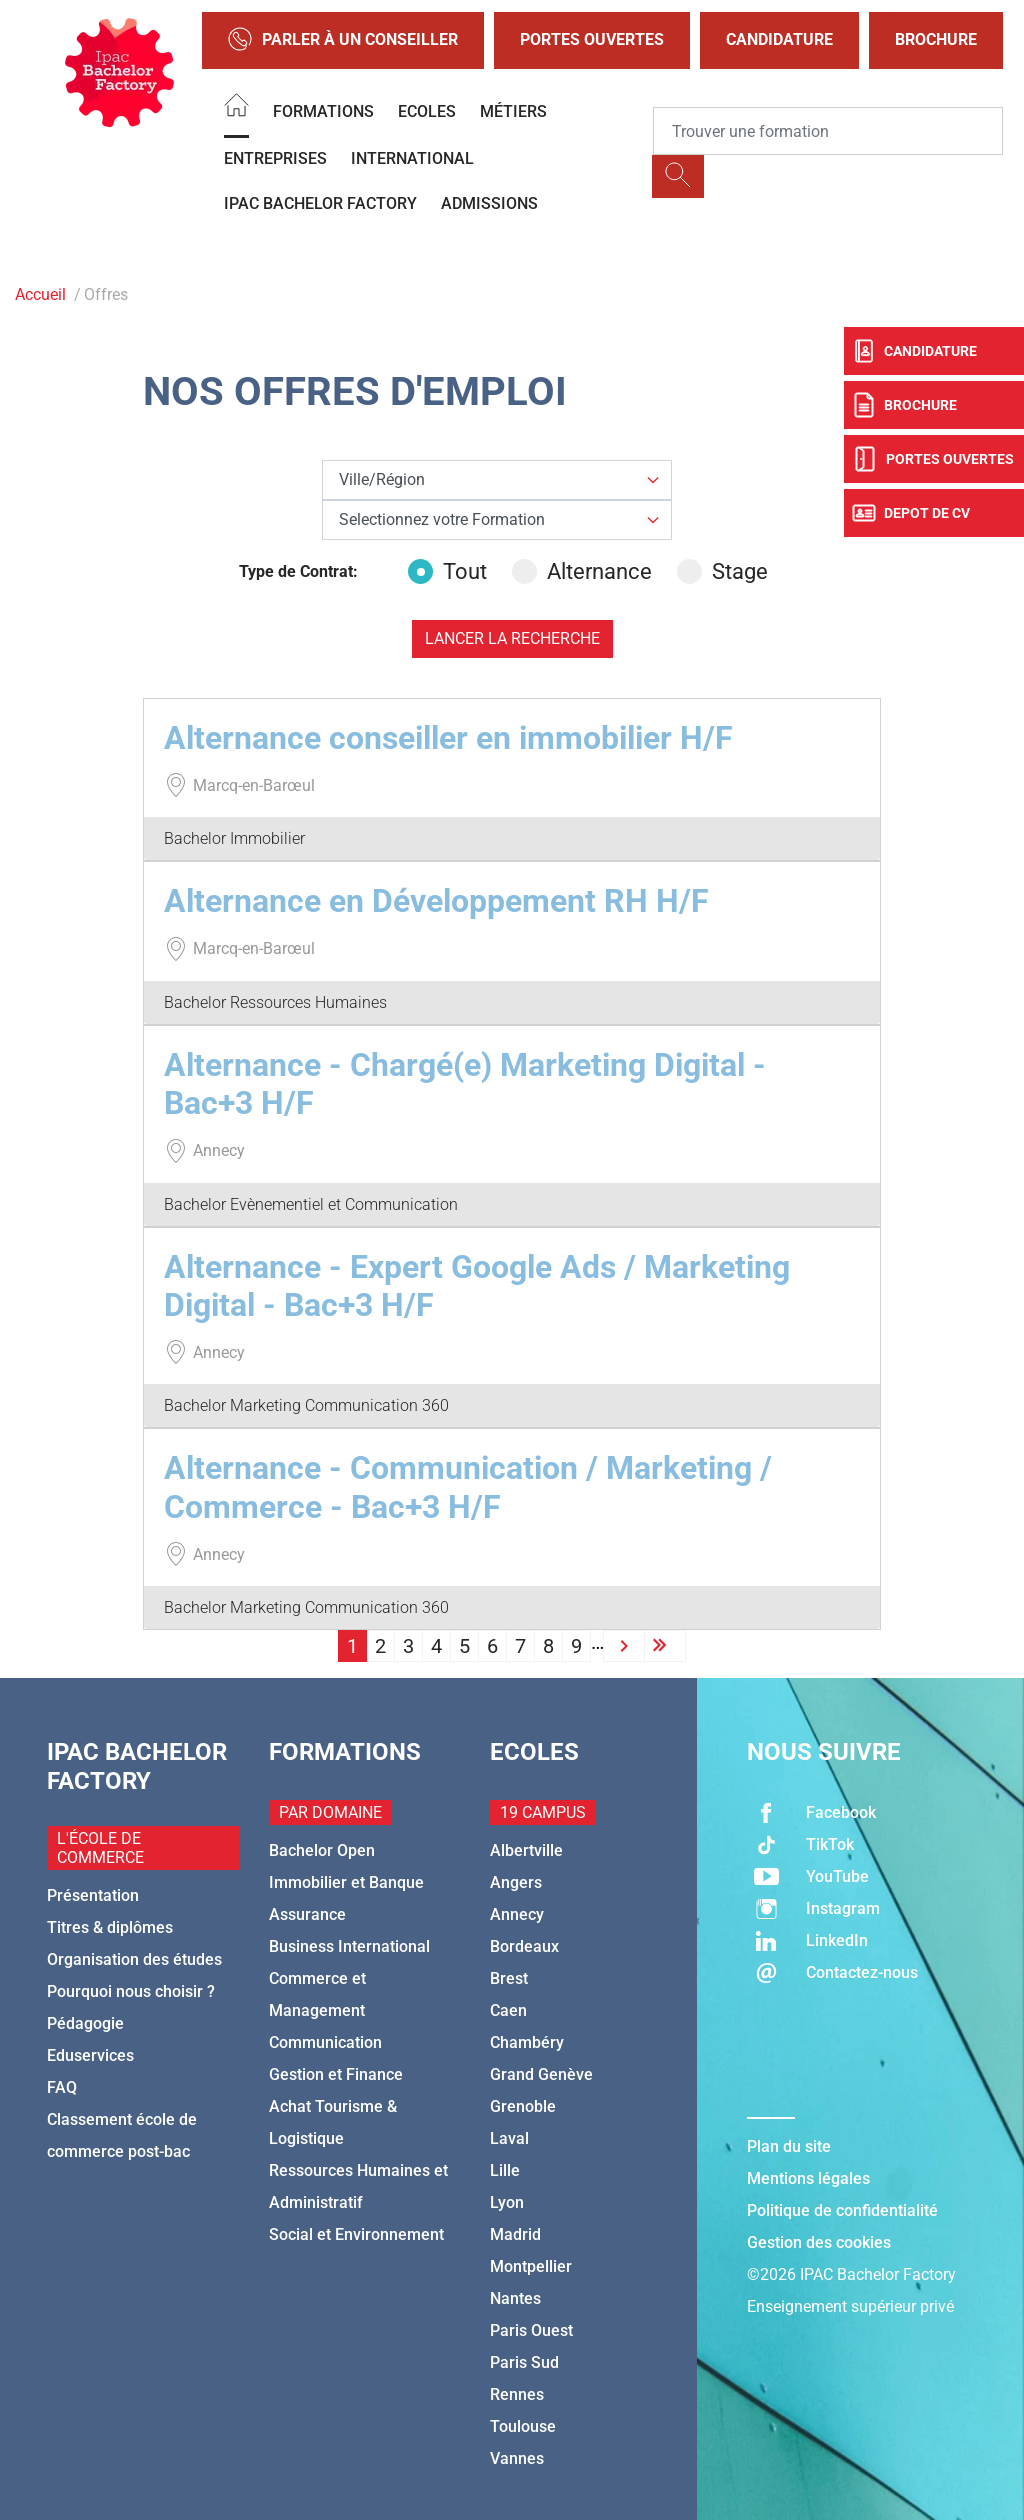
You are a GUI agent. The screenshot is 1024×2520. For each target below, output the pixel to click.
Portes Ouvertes (592, 39)
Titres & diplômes (110, 1927)
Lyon (507, 2202)
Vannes (517, 2458)
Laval (509, 2138)
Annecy (517, 1914)
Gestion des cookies (819, 2242)
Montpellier (531, 2266)
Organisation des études (134, 1959)
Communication (325, 2042)
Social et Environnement (356, 2234)
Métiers (513, 111)
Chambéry (527, 2042)
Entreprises (275, 158)
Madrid (515, 2234)
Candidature (779, 39)
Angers (516, 1882)
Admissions (489, 203)
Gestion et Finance (336, 2074)
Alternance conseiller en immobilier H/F (448, 738)
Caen (508, 2010)
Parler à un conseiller (343, 40)
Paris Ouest (531, 2330)
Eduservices (90, 2055)
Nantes (515, 2298)
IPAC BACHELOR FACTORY (320, 203)
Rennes (517, 2394)
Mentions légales (808, 2178)
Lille (505, 2170)
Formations (323, 111)
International (412, 158)
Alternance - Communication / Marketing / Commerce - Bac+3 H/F (468, 1487)
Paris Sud (524, 2362)
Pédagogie (85, 2023)
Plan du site (789, 2146)
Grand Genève (541, 2074)
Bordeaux (524, 1946)
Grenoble (523, 2106)
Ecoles (427, 111)
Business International (349, 1946)
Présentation (93, 1895)
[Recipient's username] (828, 131)
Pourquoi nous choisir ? (131, 1991)
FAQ (62, 2087)
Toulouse (523, 2426)
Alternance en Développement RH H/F (436, 901)
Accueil (40, 294)
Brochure (936, 39)
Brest (509, 1978)
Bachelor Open (322, 1850)
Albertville (526, 1850)
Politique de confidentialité (842, 2210)
